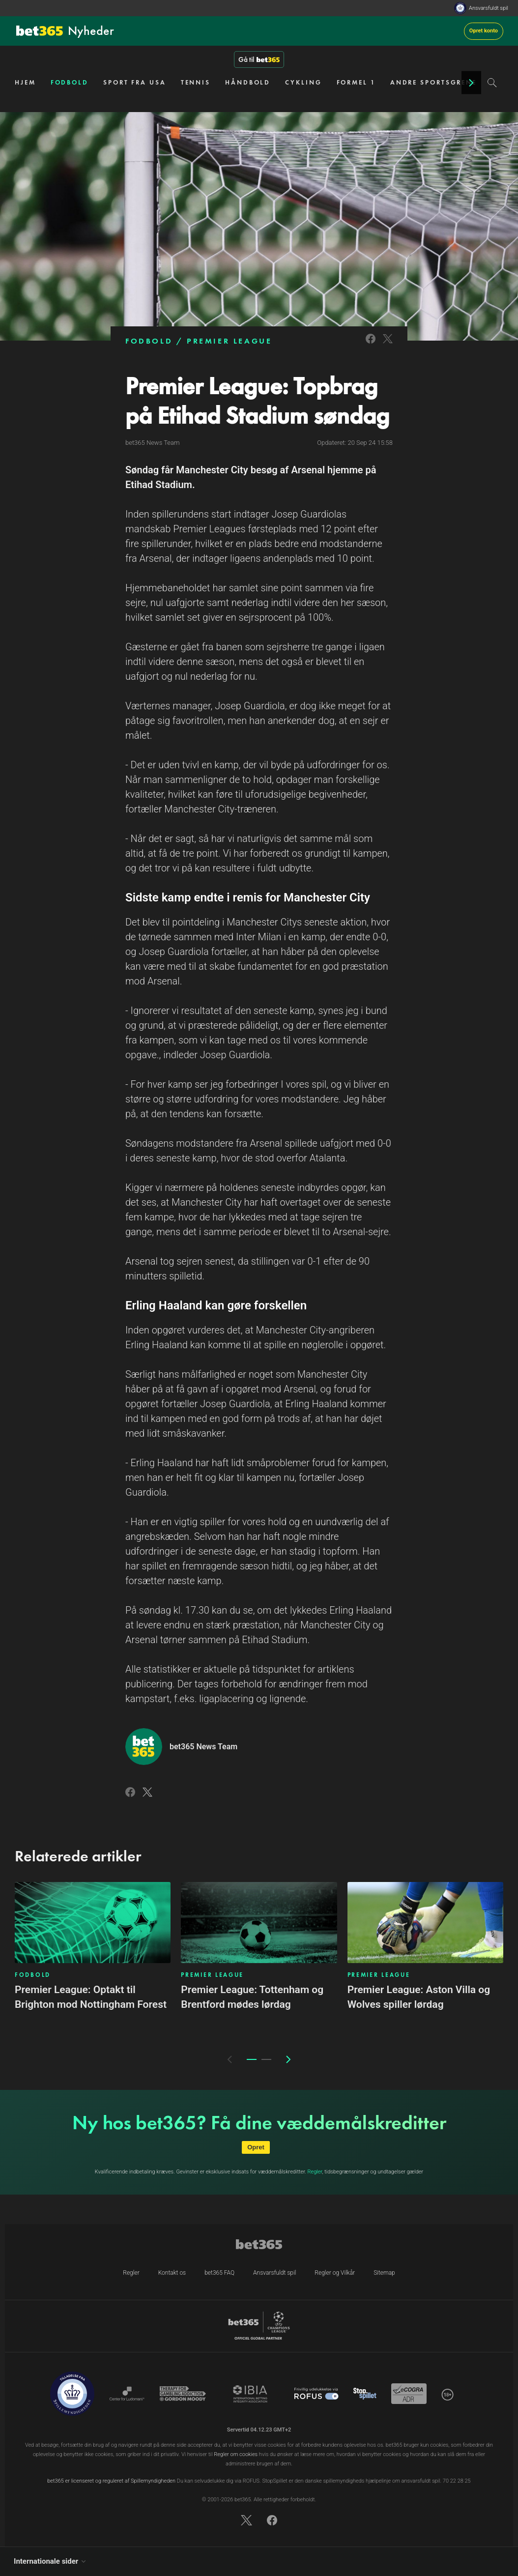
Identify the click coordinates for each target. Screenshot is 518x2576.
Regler (315, 2172)
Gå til (259, 59)
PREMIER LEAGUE (229, 341)
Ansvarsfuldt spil (488, 8)
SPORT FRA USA (134, 82)
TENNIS (195, 82)
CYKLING (303, 82)
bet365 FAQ (219, 2272)
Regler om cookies (236, 2454)
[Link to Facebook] (370, 345)
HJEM (25, 82)
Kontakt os (172, 2272)
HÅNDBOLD (247, 82)
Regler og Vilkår (335, 2272)
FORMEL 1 (356, 82)
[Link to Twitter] (388, 345)
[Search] (492, 82)
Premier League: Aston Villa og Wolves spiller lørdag (418, 1997)
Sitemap (384, 2272)
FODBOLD (69, 82)
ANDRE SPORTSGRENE (433, 82)
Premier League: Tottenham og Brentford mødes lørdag (252, 1997)
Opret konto (483, 31)
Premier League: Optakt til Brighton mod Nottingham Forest (91, 1997)
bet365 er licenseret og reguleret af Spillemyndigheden (111, 2481)
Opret (255, 2147)
